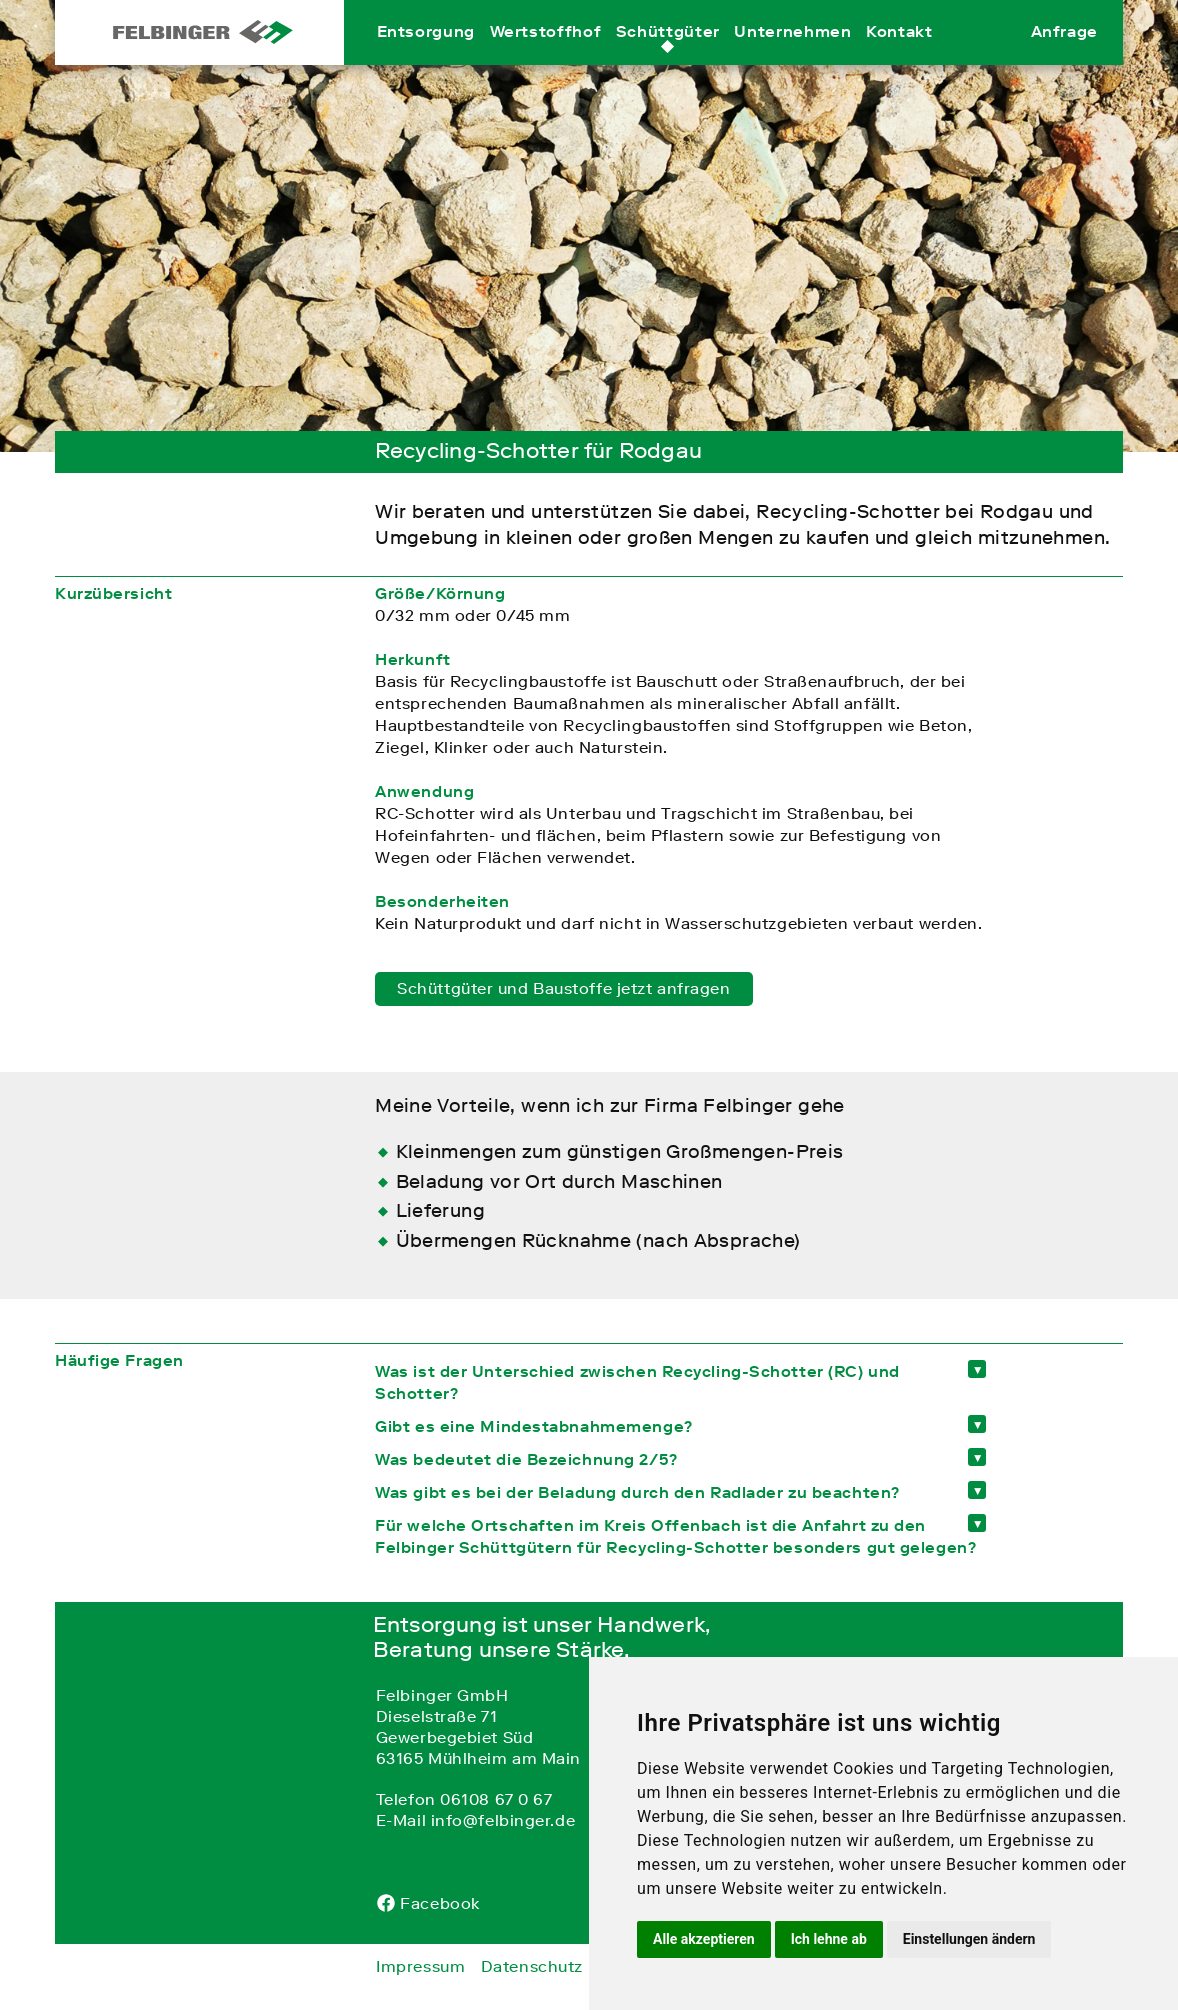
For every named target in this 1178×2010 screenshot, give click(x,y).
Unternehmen (792, 53)
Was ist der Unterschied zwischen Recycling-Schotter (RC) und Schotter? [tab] (637, 1382)
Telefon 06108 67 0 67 (464, 1799)
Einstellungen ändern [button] (969, 1939)
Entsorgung (426, 53)
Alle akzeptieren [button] (704, 1939)
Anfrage (1064, 53)
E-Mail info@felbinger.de (475, 1820)
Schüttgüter (668, 53)
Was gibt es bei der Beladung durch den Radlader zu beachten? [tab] (637, 1492)
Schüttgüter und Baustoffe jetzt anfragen (563, 988)
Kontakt (899, 53)
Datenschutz (532, 1966)
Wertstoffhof (546, 53)
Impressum (420, 1966)
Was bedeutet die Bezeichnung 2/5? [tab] (526, 1459)
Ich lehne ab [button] (829, 1939)
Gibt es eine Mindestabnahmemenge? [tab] (533, 1426)
